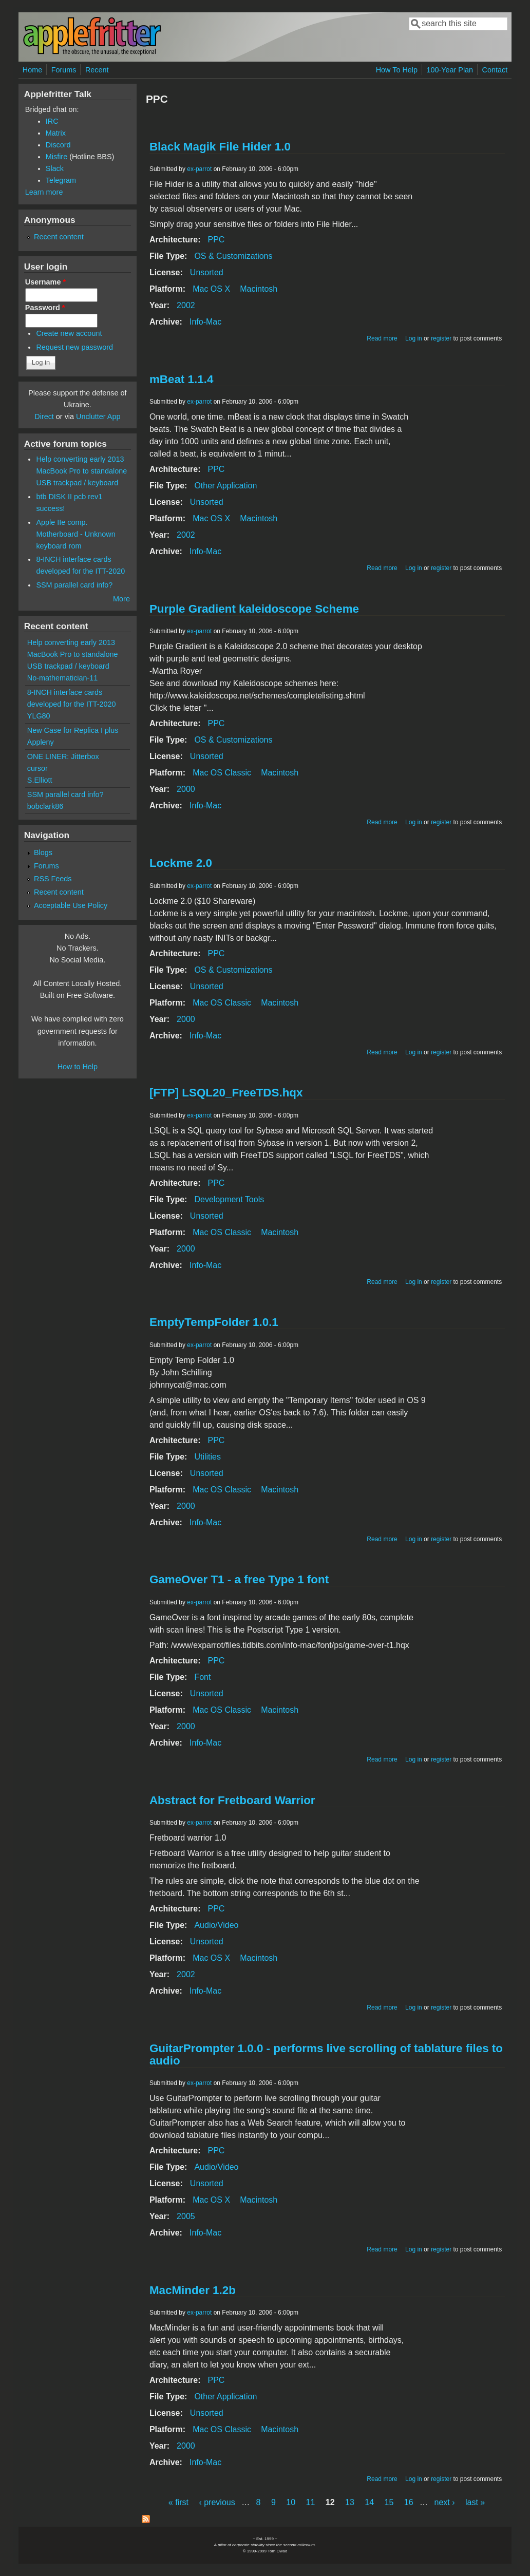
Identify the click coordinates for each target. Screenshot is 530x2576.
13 (349, 2502)
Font (202, 1677)
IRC (52, 121)
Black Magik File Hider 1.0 (220, 146)
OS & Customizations (233, 256)
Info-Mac (205, 321)
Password (45, 308)
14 (369, 2502)
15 (389, 2502)
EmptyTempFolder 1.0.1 (213, 1322)
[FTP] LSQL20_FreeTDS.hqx (226, 1092)
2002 (186, 305)
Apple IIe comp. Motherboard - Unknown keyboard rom (75, 534)
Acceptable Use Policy (70, 905)
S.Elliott (39, 780)
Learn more (44, 192)
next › (444, 2502)
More (121, 599)
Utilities (207, 1456)
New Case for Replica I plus (73, 730)
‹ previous (217, 2502)
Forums (64, 70)
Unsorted (206, 272)
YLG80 (38, 716)
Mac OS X (211, 289)
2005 (186, 2216)
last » (475, 2502)
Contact (495, 70)
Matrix (56, 133)
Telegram (61, 180)
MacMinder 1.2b (192, 2290)
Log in (413, 338)
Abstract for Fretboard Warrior (232, 1800)
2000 (186, 789)
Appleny (40, 742)
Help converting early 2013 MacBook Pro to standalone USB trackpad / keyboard (81, 471)
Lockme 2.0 (180, 863)
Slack (55, 168)
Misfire (56, 157)
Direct (44, 416)
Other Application (225, 485)
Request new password (74, 347)
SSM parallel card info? (74, 585)
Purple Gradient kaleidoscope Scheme (254, 608)
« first (178, 2502)
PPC (216, 239)
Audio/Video (216, 1925)
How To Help (397, 70)
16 (408, 2502)
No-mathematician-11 (62, 678)
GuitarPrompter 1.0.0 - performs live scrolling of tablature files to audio (326, 2054)
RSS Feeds (53, 879)
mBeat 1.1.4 (181, 379)
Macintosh (258, 289)
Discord (58, 145)
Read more (382, 338)
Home (32, 70)
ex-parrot (199, 169)
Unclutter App (98, 416)
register (441, 338)
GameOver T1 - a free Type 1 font (239, 1579)
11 (310, 2502)
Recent (97, 70)
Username (45, 282)
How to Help (78, 1067)
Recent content (59, 237)
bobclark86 (45, 806)
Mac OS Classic (222, 772)
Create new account (69, 333)
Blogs (43, 852)
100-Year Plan (449, 70)
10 (290, 2502)
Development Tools (229, 1199)
